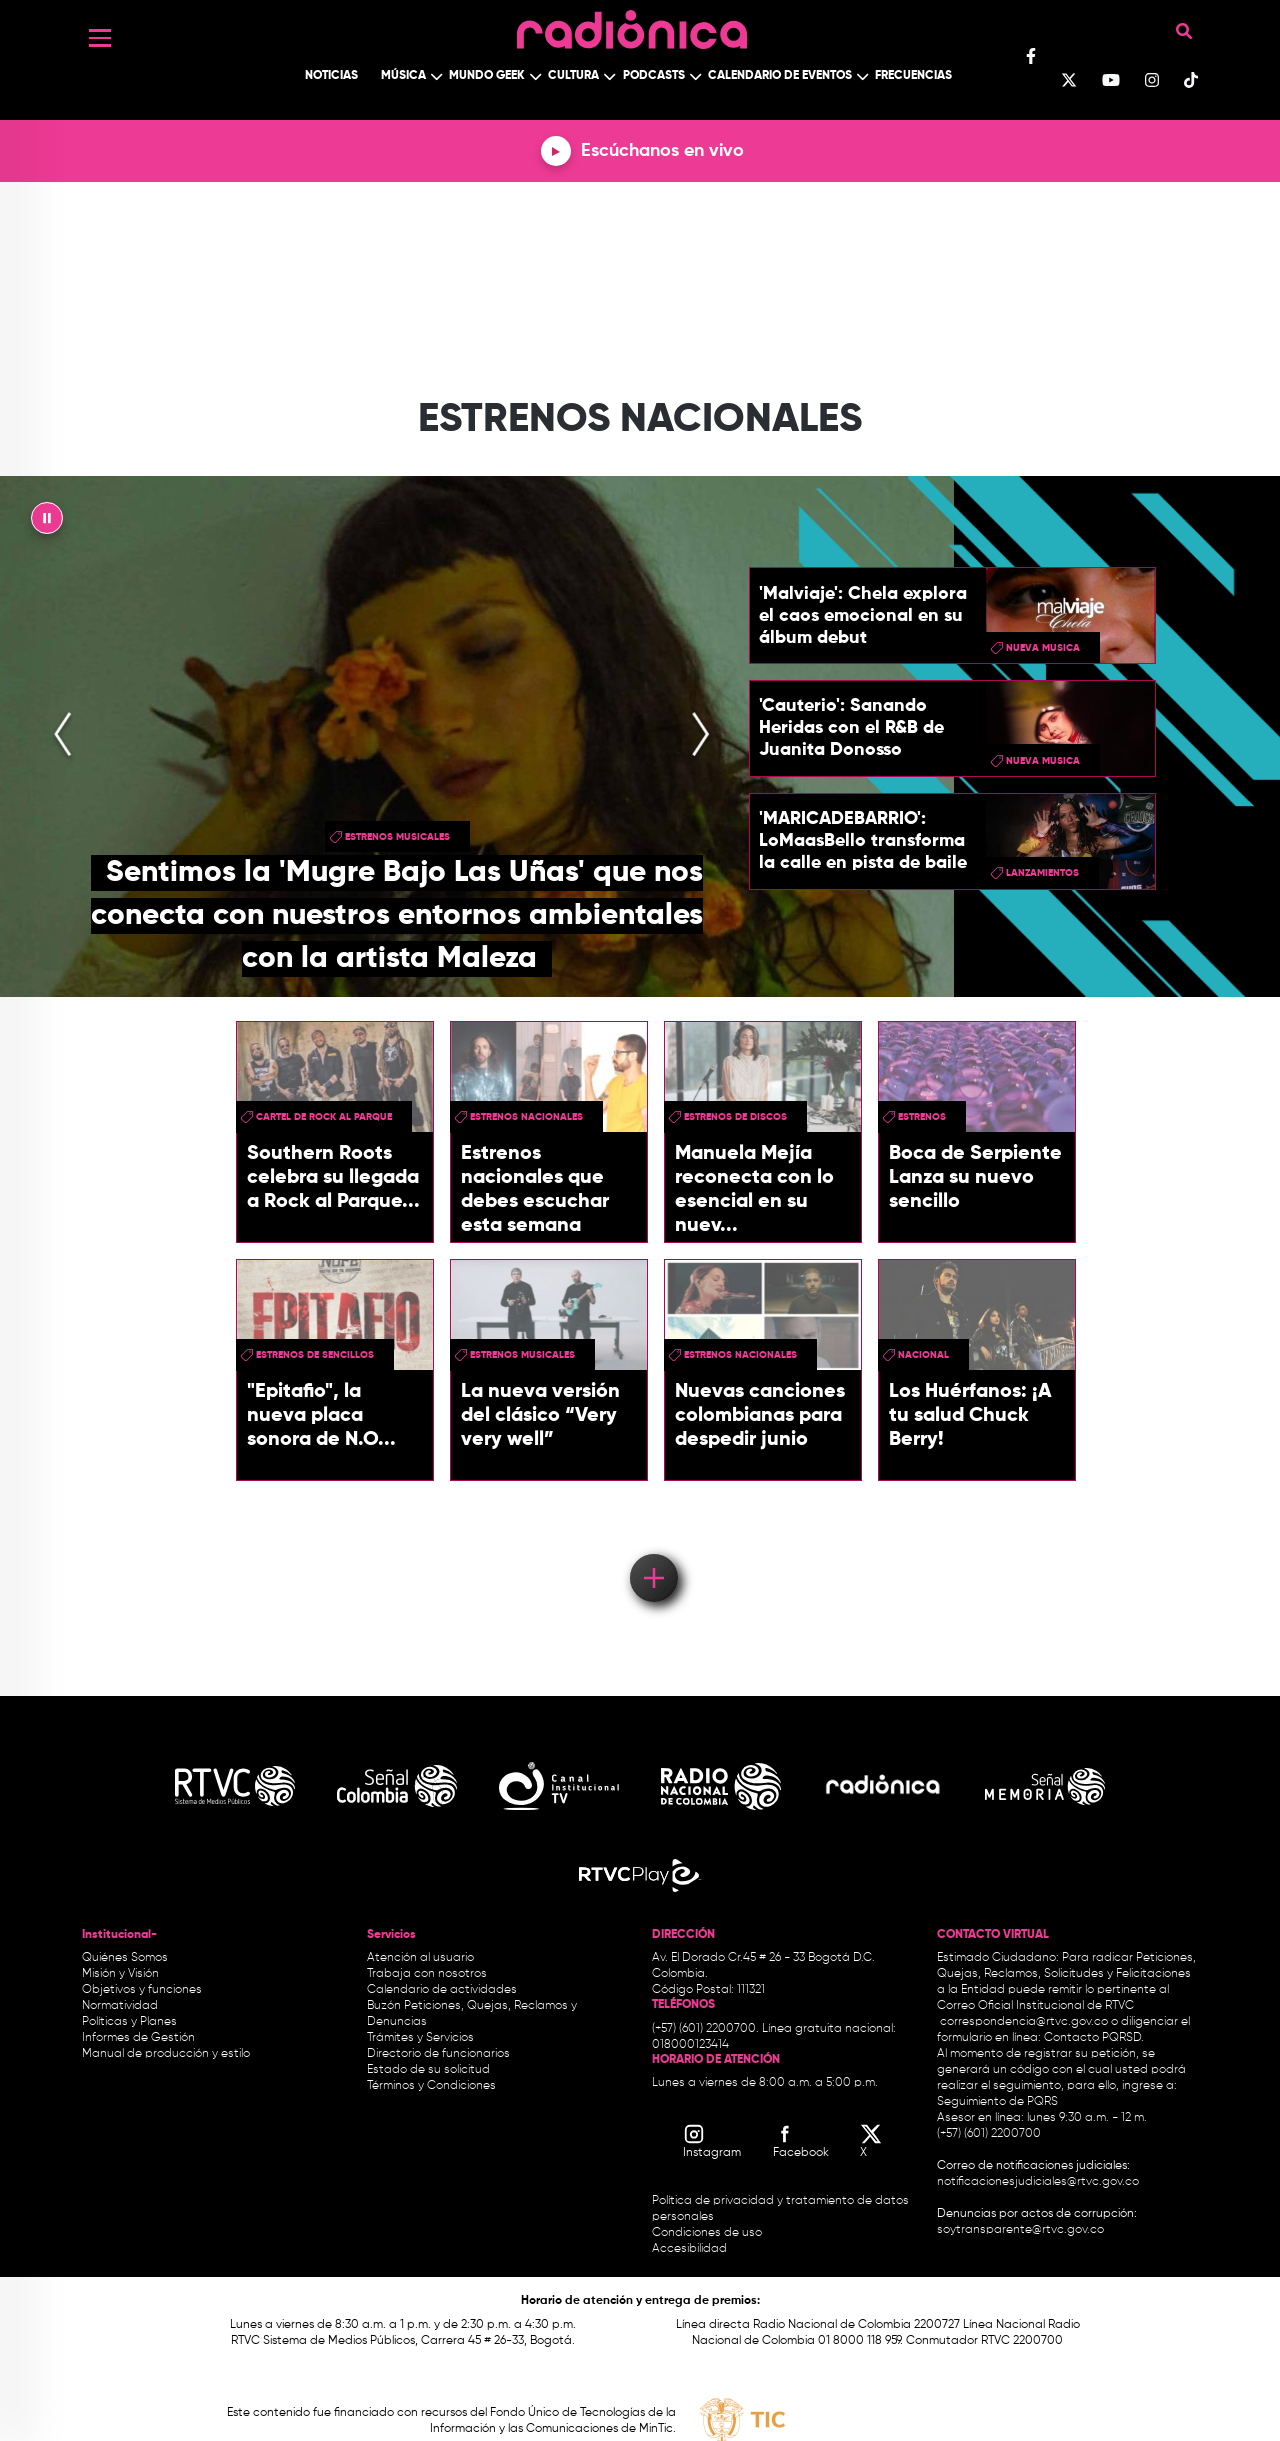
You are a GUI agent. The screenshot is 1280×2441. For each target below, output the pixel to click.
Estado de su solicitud (428, 2070)
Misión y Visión (120, 1974)
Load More (652, 1549)
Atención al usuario (420, 1958)
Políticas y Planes (129, 2022)
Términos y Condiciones (431, 2086)
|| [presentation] (47, 523)
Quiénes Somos (125, 1958)
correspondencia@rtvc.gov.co (1024, 2022)
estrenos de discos (735, 1117)
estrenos (922, 1117)
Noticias (331, 76)
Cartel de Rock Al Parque (324, 1117)
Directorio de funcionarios (438, 2054)
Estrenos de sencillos (315, 1355)
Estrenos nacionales (526, 1117)
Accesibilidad (691, 2249)
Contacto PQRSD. (1094, 2038)
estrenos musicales (397, 837)
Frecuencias (913, 76)
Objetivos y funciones (142, 1990)
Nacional (923, 1355)
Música (403, 76)
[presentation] (63, 737)
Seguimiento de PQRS (997, 2102)
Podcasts (654, 76)
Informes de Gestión (138, 2038)
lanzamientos (1042, 873)
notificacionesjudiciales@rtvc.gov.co (1038, 2182)
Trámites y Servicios (420, 2038)
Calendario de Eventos (780, 76)
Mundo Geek (487, 76)
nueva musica (1043, 648)
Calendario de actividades (442, 1990)
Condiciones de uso (707, 2233)
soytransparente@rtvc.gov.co (1020, 2230)
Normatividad (120, 2006)
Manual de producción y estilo (166, 2054)
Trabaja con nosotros (427, 1974)
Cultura (573, 76)
